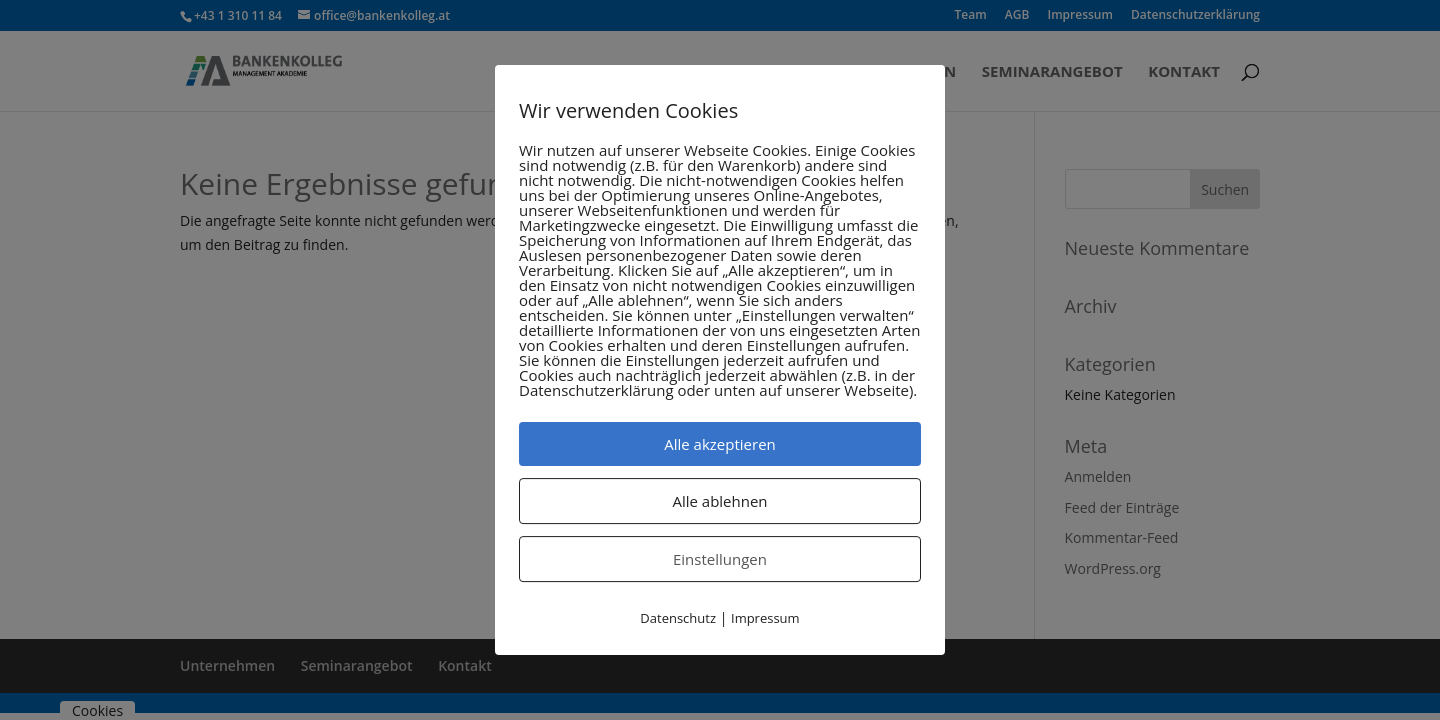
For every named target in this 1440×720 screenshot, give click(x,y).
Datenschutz (678, 618)
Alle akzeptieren (720, 444)
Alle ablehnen (719, 501)
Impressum (765, 618)
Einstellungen (720, 559)
